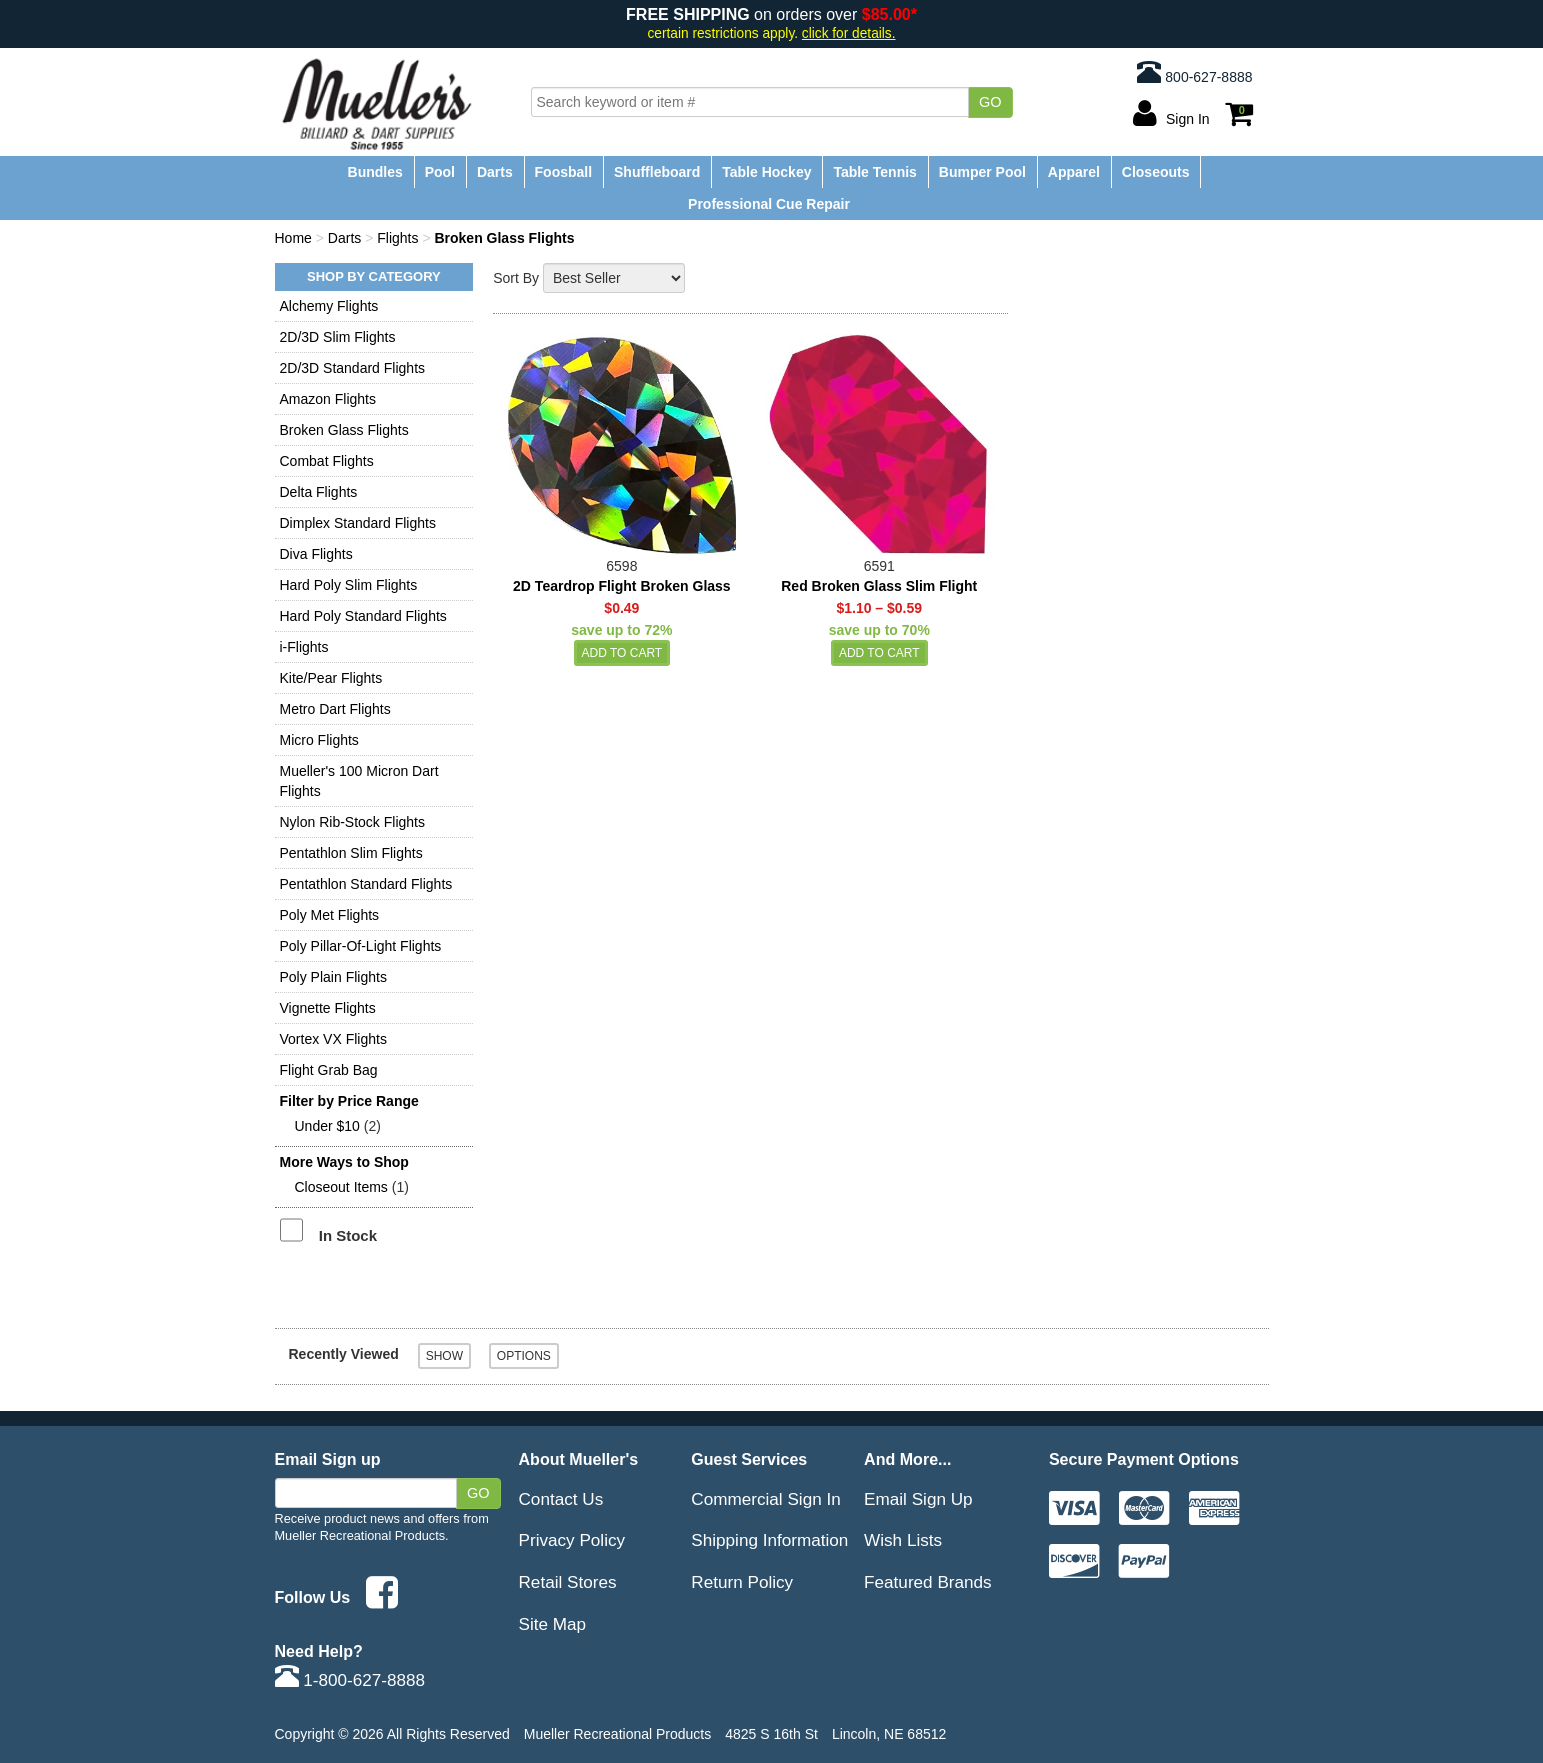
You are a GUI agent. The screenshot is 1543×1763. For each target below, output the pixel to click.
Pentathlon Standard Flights (366, 884)
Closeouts (1156, 172)
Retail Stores (568, 1582)
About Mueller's (579, 1459)
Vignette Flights (328, 1008)
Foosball (564, 172)
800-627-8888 (1194, 72)
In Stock (348, 1235)
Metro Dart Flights (335, 709)
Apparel (1074, 172)
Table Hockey (766, 172)
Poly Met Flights (330, 915)
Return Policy (742, 1582)
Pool (440, 172)
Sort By (516, 278)
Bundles (375, 172)
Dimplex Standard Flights (358, 523)
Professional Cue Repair (769, 204)
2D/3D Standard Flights (353, 368)
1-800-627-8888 (350, 1680)
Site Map (553, 1624)
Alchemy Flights (329, 306)
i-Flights (304, 647)
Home (293, 238)
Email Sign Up (918, 1499)
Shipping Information (769, 1540)
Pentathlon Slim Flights (351, 853)
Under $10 (327, 1126)
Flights (397, 238)
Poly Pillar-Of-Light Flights (361, 946)
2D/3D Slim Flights (338, 337)
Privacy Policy (572, 1540)
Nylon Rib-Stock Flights (353, 822)
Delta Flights (319, 492)
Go (990, 102)
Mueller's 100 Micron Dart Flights (359, 781)
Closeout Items (341, 1187)
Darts (495, 172)
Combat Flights (327, 461)
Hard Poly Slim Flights (349, 585)
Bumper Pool (982, 172)
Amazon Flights (328, 399)
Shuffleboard (657, 172)
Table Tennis (875, 172)
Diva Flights (316, 554)
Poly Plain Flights (333, 977)
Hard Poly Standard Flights (363, 616)
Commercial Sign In (765, 1499)
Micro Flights (319, 740)
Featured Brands (928, 1582)
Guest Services (749, 1459)
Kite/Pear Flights (331, 678)
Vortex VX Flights (333, 1039)
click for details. (849, 33)
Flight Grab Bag (329, 1070)
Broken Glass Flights (344, 430)
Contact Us (561, 1499)
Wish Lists (903, 1540)
